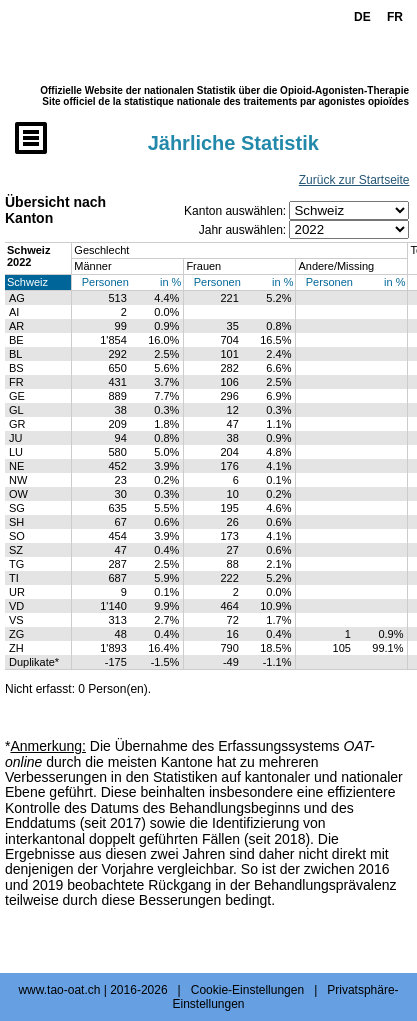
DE (362, 17)
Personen (105, 282)
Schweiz (27, 282)
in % (170, 282)
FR (395, 17)
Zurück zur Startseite (354, 180)
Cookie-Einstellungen (247, 990)
